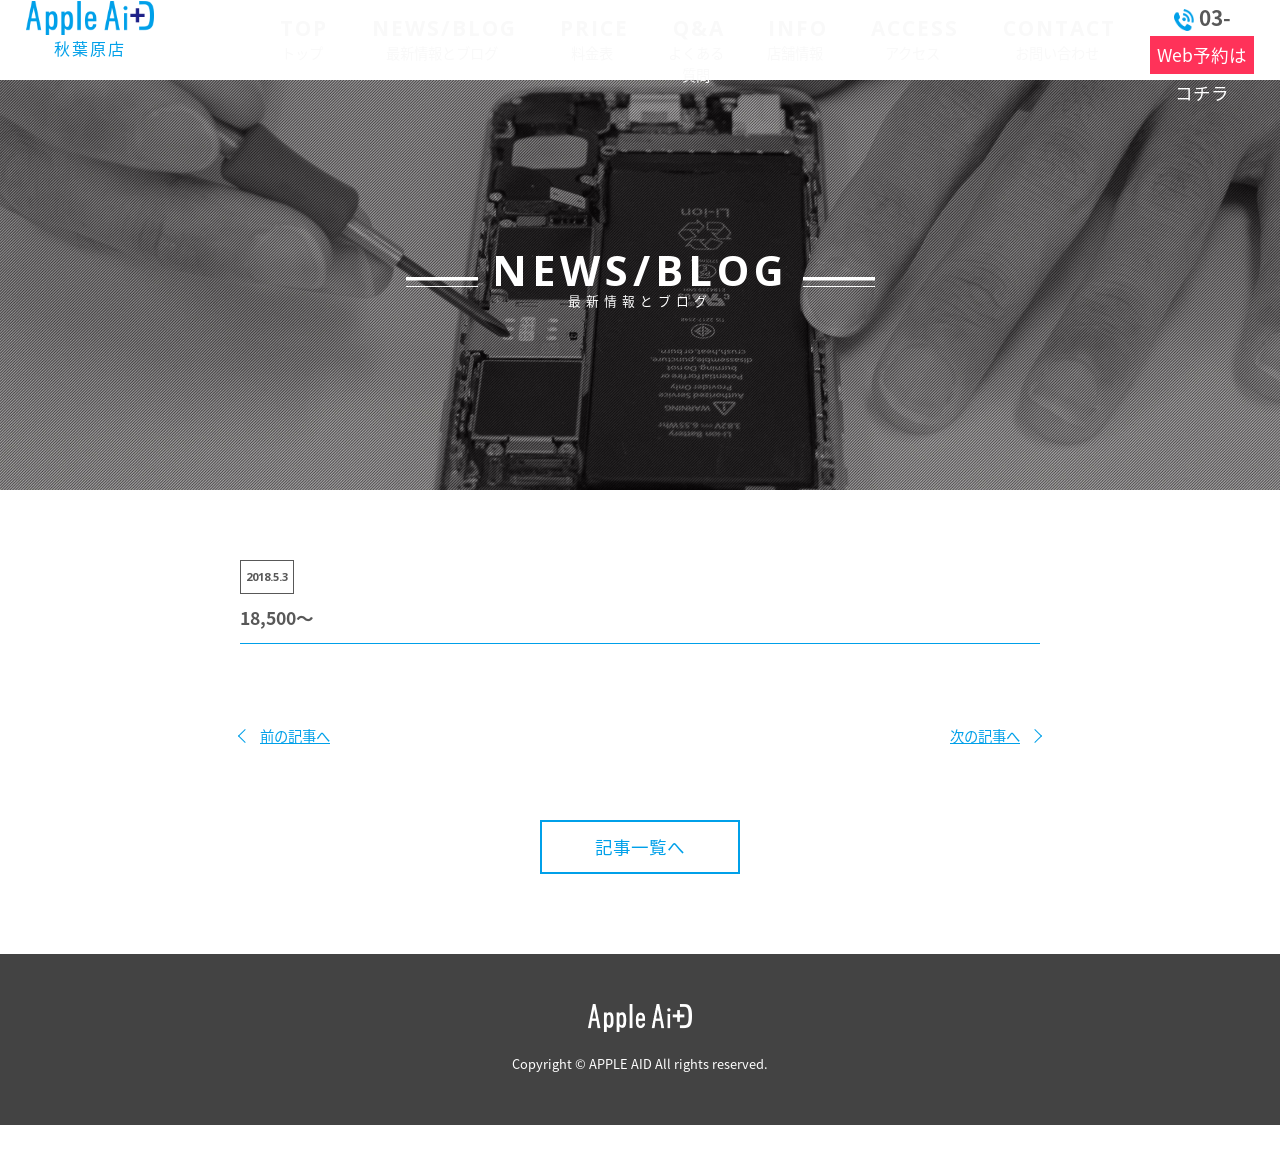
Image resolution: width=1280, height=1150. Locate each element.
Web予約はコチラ (1174, 55)
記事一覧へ (640, 847)
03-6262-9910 (1173, 17)
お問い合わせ (992, 37)
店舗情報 (752, 37)
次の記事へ (985, 736)
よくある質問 (654, 37)
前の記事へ (295, 736)
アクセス (859, 37)
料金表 (551, 37)
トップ (282, 37)
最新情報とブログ (411, 37)
